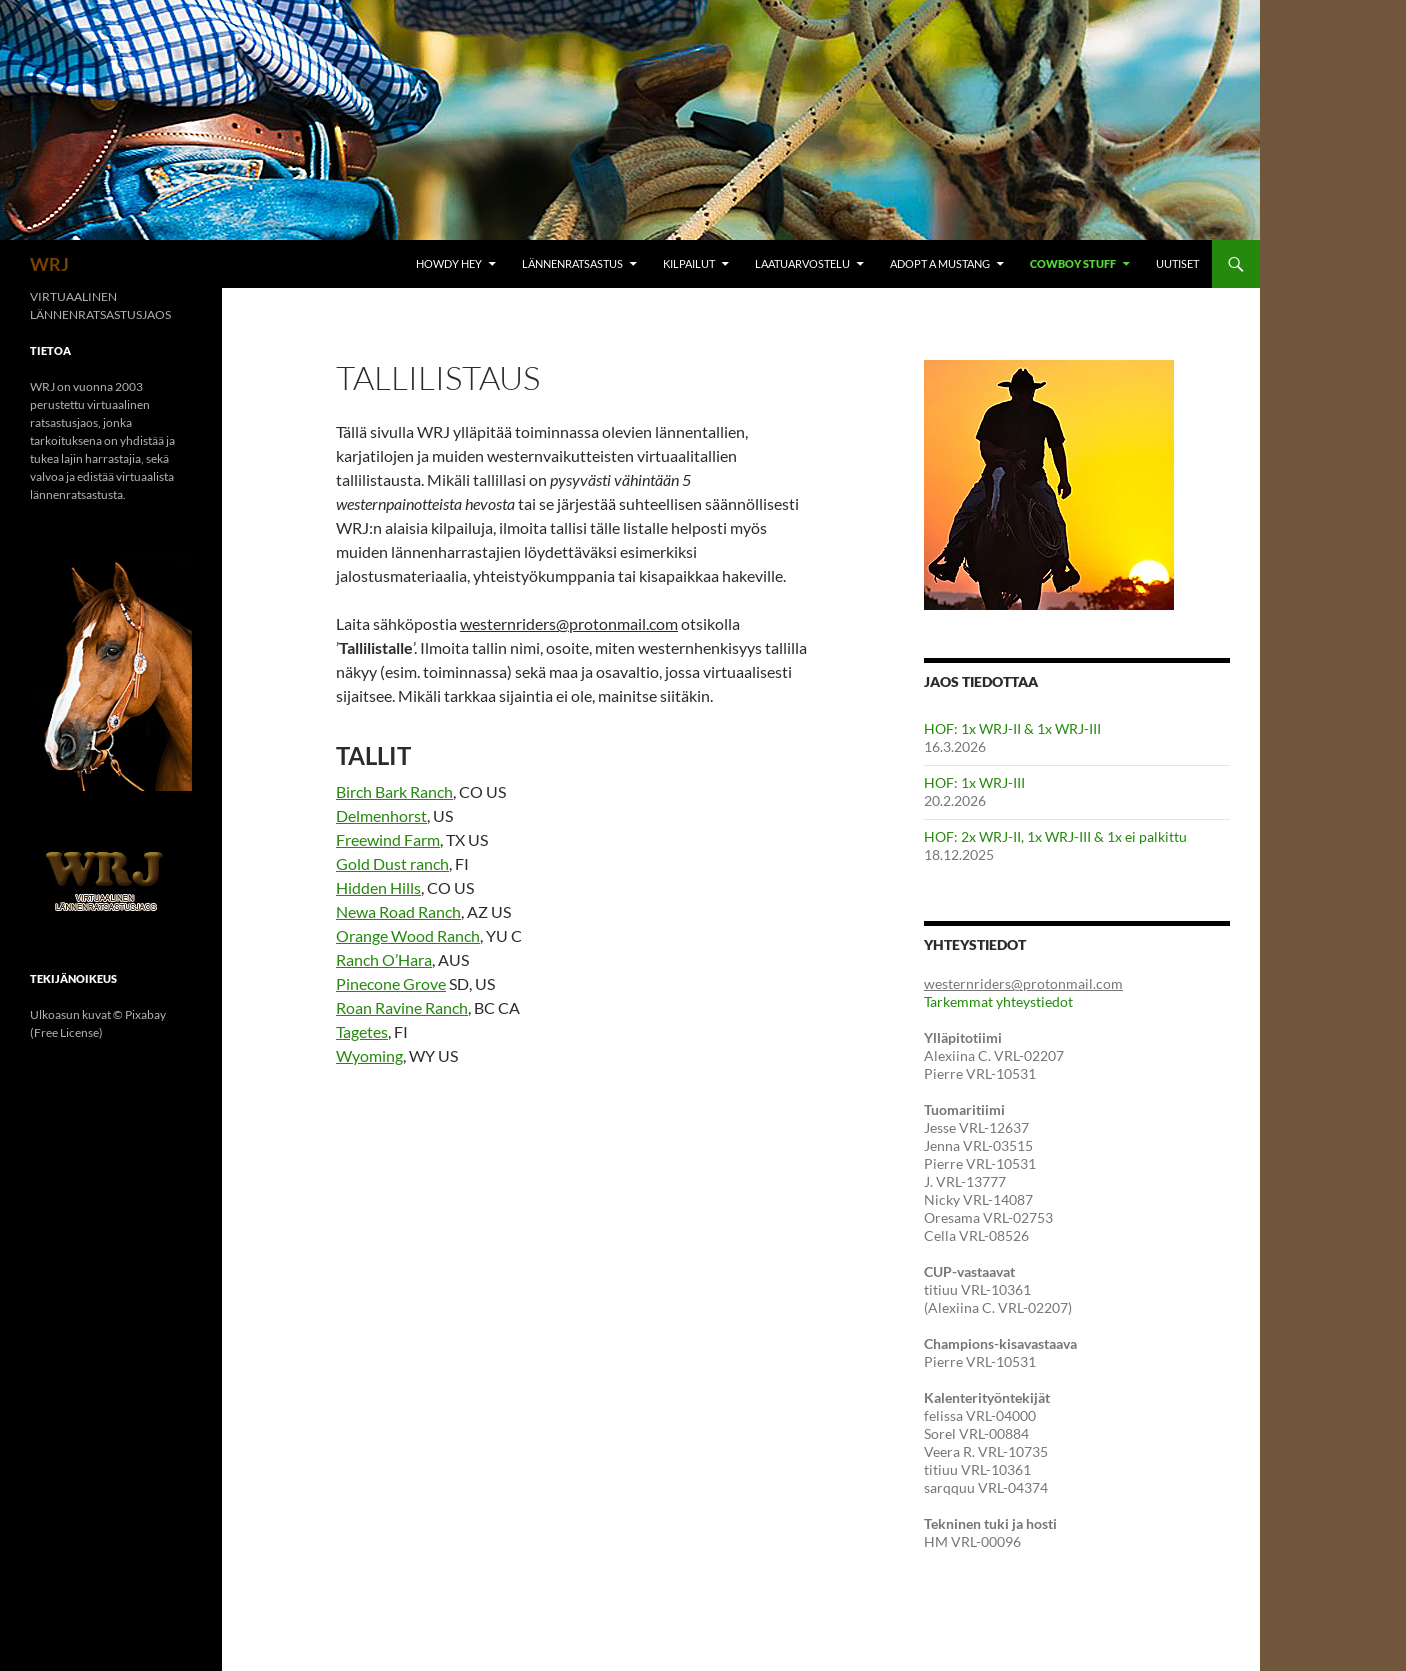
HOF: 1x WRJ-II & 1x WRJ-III (1012, 728)
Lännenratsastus (572, 263)
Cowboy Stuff (1073, 263)
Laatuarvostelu (802, 263)
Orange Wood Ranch (408, 935)
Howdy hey (449, 263)
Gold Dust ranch (392, 863)
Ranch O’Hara (384, 959)
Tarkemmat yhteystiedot (998, 1001)
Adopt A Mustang (940, 263)
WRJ (49, 264)
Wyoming (369, 1055)
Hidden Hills (378, 887)
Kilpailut (689, 263)
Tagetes (362, 1031)
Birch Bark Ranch (394, 791)
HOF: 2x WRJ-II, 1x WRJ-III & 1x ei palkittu (1055, 836)
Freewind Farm (388, 839)
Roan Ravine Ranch (402, 1007)
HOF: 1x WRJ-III (974, 782)
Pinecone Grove (391, 983)
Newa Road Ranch (398, 911)
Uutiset (1177, 263)
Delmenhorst (381, 815)
